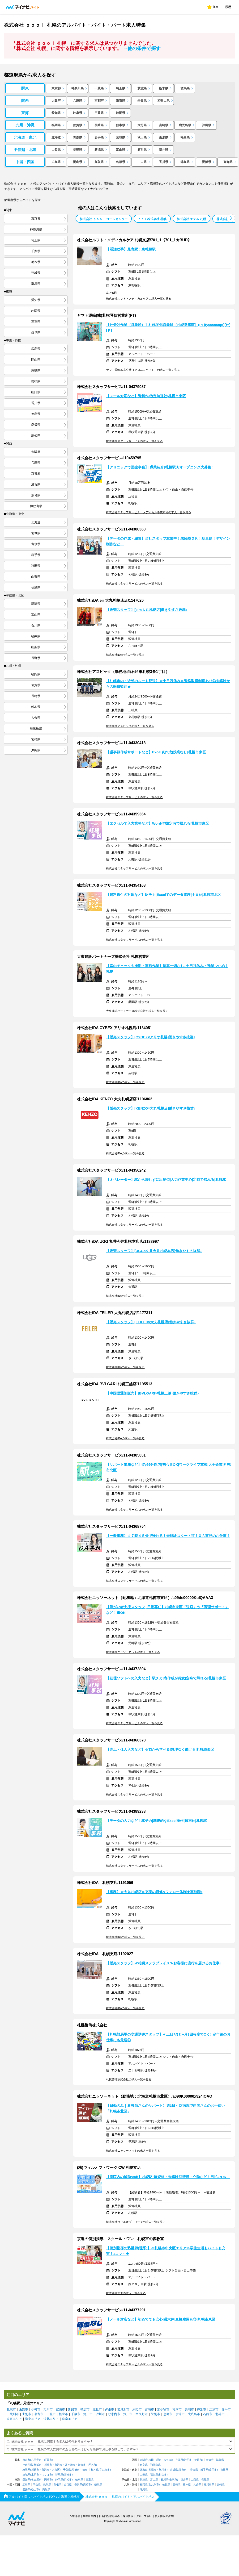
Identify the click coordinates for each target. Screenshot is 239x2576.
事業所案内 (89, 2516)
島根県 (120, 162)
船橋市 (76, 2469)
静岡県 (120, 113)
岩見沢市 (123, 2409)
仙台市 (183, 2469)
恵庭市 (167, 2414)
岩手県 (99, 137)
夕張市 (109, 2409)
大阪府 (56, 100)
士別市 (26, 2414)
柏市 (84, 2469)
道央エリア (32, 2419)
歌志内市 (114, 2414)
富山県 (120, 149)
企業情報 (74, 2516)
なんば (168, 2460)
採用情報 (128, 2516)
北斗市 (220, 2414)
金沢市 (173, 2479)
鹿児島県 (185, 125)
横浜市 (38, 2464)
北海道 (56, 137)
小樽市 (35, 2409)
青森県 (77, 137)
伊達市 (180, 2414)
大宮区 (56, 2469)
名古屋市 (36, 2479)
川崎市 (48, 2464)
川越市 (35, 2469)
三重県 (99, 113)
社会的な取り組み (109, 2516)
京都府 (99, 100)
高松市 (87, 2484)
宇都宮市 (104, 2469)
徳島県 (185, 162)
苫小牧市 (163, 2409)
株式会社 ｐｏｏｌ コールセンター (104, 219)
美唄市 (189, 2409)
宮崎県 (163, 125)
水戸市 (35, 2474)
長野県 (77, 149)
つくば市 (47, 2474)
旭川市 (48, 2409)
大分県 (142, 125)
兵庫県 (77, 100)
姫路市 (198, 2460)
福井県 (163, 149)
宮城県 (120, 137)
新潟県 (99, 149)
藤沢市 (58, 2464)
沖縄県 (206, 125)
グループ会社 (144, 2516)
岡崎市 (48, 2479)
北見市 (97, 2409)
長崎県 (99, 125)
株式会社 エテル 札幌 (191, 219)
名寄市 (38, 2414)
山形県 (163, 137)
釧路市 (72, 2409)
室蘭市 (60, 2409)
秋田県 (142, 137)
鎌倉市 (82, 2464)
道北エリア (51, 2419)
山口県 (142, 162)
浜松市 (68, 2479)
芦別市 (201, 2409)
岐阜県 (77, 113)
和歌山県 (163, 100)
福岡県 (56, 125)
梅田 (151, 2460)
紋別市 (14, 2414)
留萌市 (149, 2409)
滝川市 (88, 2414)
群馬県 (185, 88)
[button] (231, 218)
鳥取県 (99, 162)
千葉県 (99, 88)
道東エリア (14, 2419)
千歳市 (75, 2414)
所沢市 (45, 2469)
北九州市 (154, 2484)
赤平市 (226, 2409)
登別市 (155, 2414)
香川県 (163, 162)
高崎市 (68, 2474)
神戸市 (188, 2460)
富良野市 (142, 2414)
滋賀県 (120, 100)
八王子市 (36, 2460)
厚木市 (92, 2464)
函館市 (23, 2409)
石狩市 (207, 2414)
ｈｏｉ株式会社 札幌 (152, 219)
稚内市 (177, 2409)
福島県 (185, 137)
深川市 (127, 2414)
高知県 (228, 162)
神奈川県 (77, 88)
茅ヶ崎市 (70, 2464)
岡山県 (77, 162)
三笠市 (51, 2414)
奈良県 (142, 100)
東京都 (56, 88)
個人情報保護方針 (165, 2516)
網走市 (137, 2409)
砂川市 (100, 2414)
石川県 (142, 149)
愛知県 (56, 113)
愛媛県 (206, 162)
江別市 (213, 2409)
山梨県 (56, 149)
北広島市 (194, 2414)
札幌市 (11, 2409)
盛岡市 (213, 2469)
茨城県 (142, 88)
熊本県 (120, 125)
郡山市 (163, 2474)
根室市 (63, 2414)
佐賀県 (77, 125)
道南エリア (69, 2419)
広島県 (56, 162)
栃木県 (163, 88)
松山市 (35, 2489)
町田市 (48, 2460)
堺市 (159, 2460)
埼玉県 (120, 88)
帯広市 (85, 2409)
